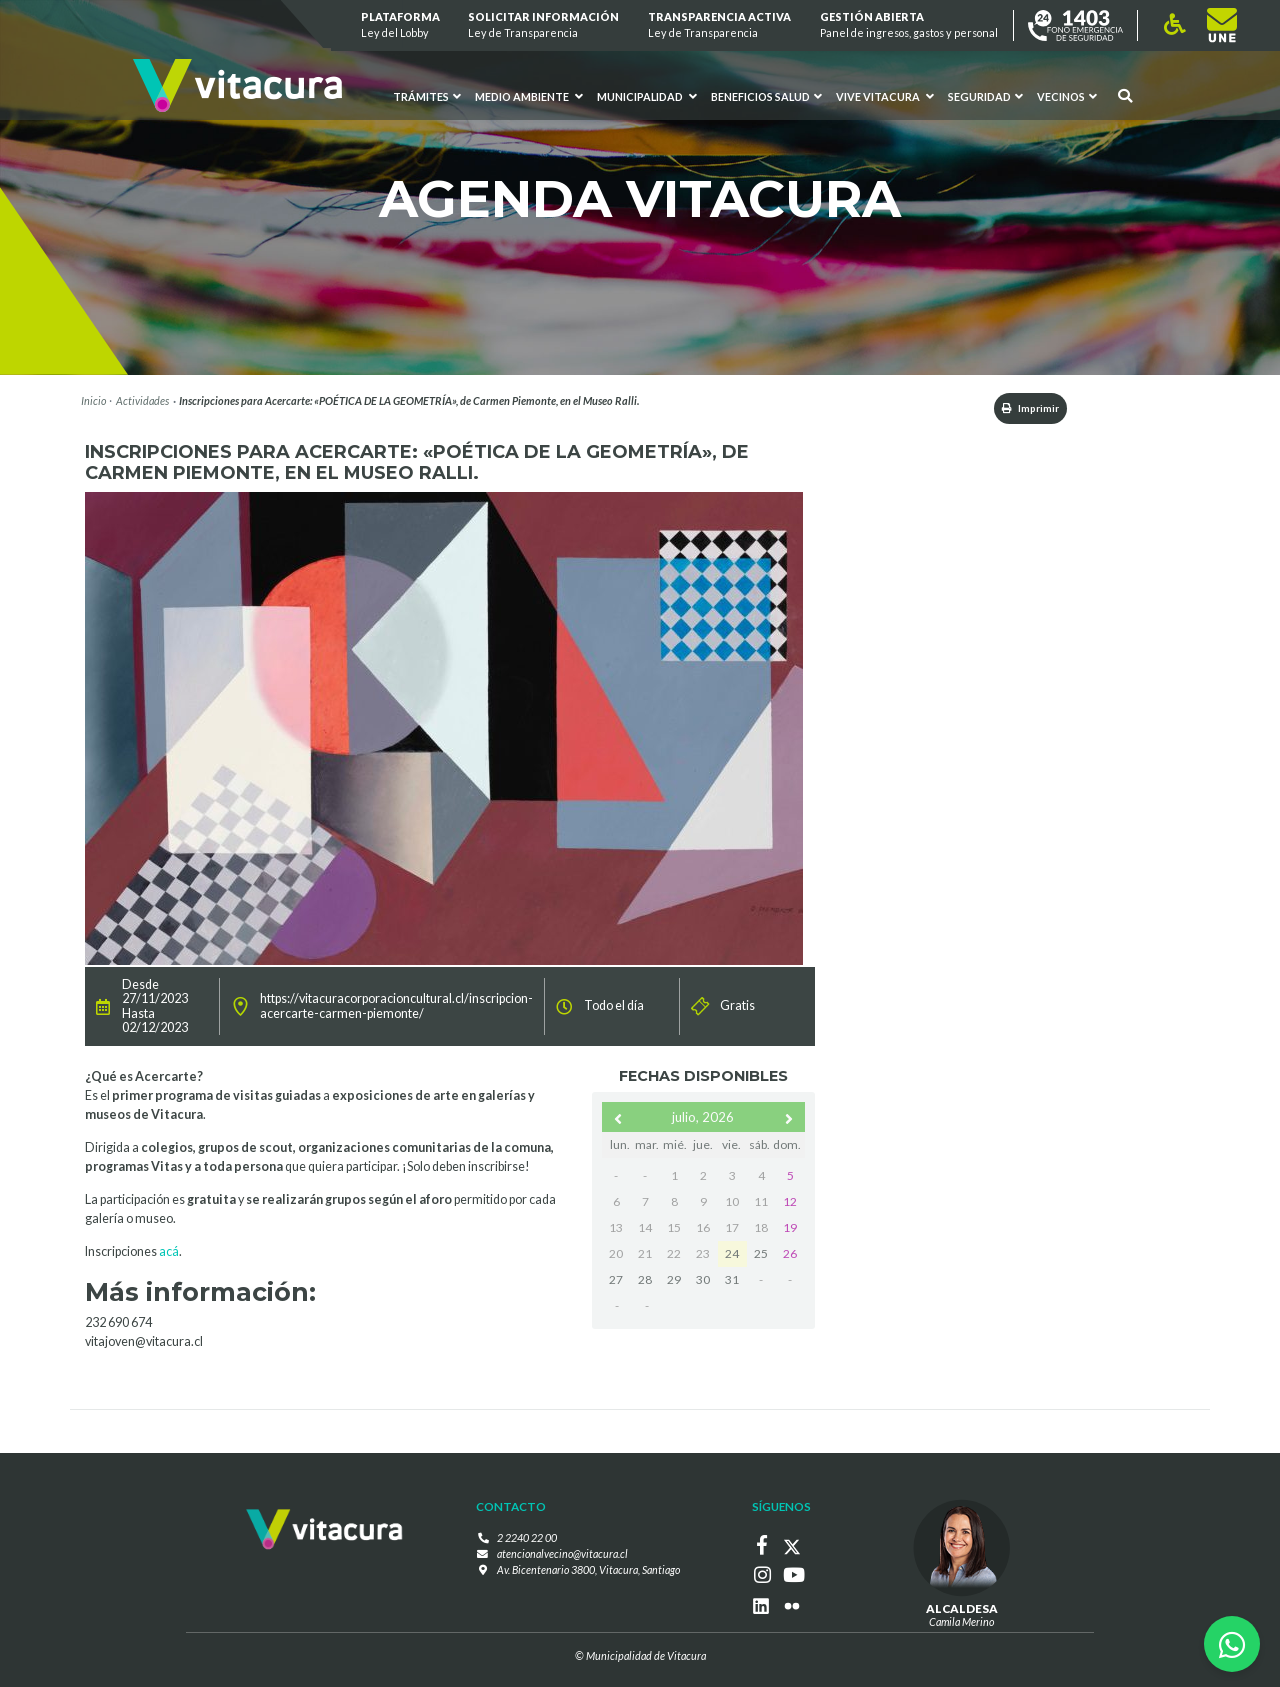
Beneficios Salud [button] (766, 97)
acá (169, 1253)
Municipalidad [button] (647, 97)
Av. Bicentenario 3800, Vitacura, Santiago (588, 1570)
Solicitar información (544, 25)
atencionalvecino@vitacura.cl (562, 1554)
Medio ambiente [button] (529, 97)
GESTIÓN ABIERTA (909, 25)
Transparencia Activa (719, 25)
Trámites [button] (428, 97)
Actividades (142, 400)
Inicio (93, 400)
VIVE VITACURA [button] (885, 97)
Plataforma (400, 25)
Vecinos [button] (1067, 97)
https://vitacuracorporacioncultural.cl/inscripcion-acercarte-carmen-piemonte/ (396, 1008)
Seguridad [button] (985, 97)
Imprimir (1023, 408)
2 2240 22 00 (527, 1539)
